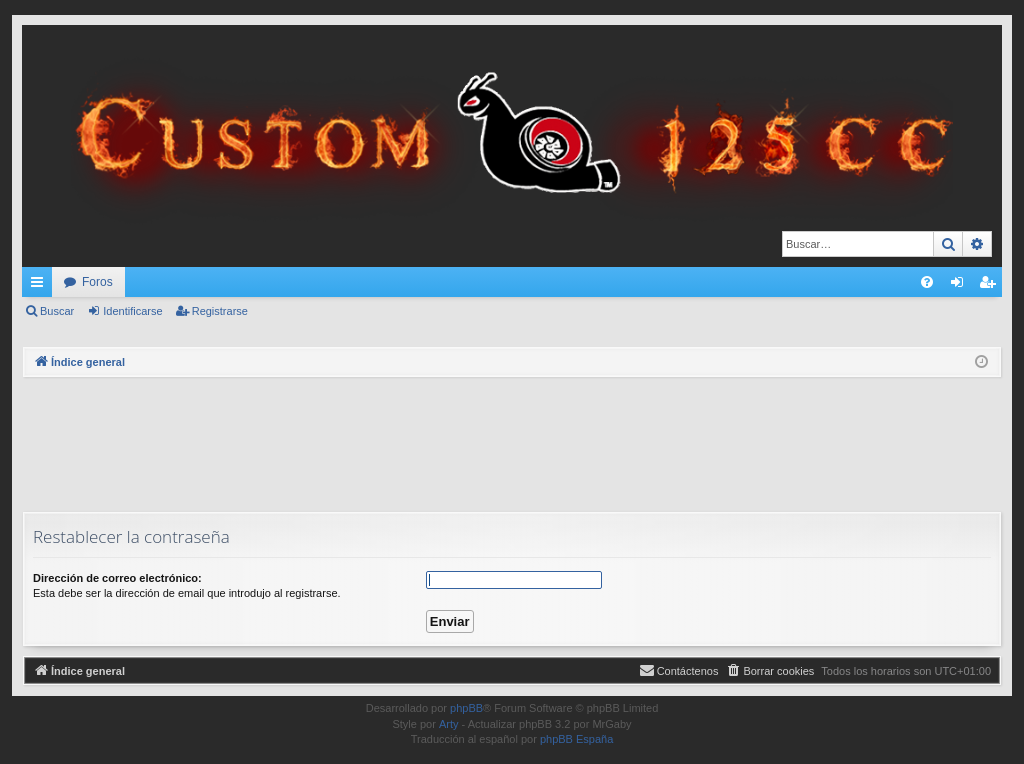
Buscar (57, 311)
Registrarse (220, 311)
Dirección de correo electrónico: (117, 578)
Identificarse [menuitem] (961, 286)
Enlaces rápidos (41, 286)
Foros (97, 282)
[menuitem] (927, 282)
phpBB (466, 708)
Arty (449, 724)
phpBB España (576, 739)
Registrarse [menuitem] (991, 286)
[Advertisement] (512, 442)
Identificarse (132, 311)
